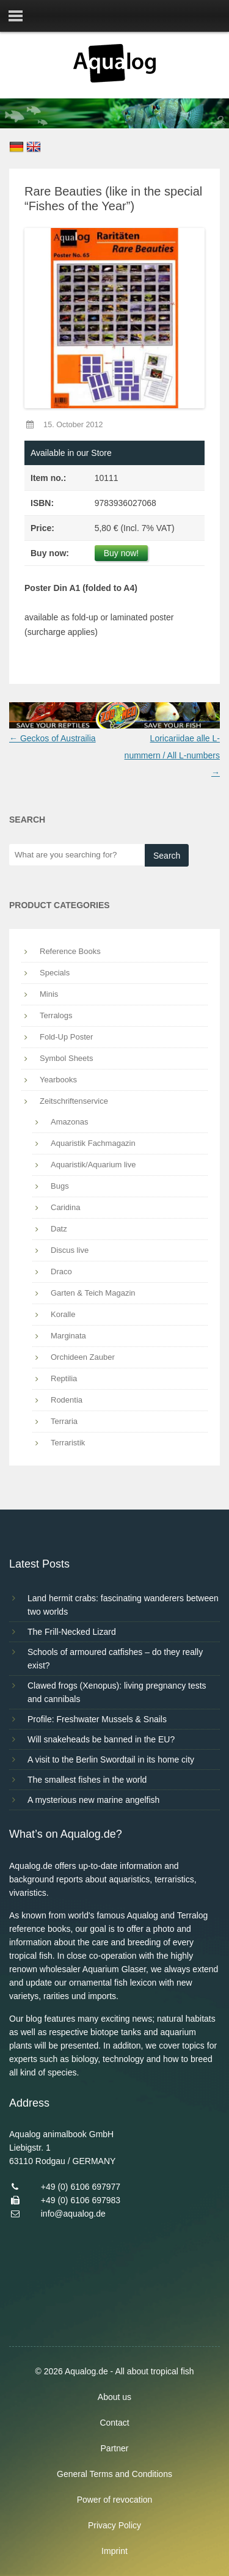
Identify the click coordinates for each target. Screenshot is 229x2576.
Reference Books (70, 951)
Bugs (60, 1186)
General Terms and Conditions (114, 2474)
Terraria (64, 1421)
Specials (55, 972)
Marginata (68, 1335)
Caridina (65, 1207)
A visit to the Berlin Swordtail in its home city (110, 1759)
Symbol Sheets (66, 1058)
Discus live (70, 1250)
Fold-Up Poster (66, 1036)
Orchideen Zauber (83, 1357)
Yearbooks (58, 1079)
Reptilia (64, 1378)
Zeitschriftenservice (74, 1101)
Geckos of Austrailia (52, 738)
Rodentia (66, 1399)
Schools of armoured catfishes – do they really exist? (115, 1658)
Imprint (114, 2551)
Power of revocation (115, 2499)
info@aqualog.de (73, 2213)
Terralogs (56, 1015)
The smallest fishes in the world (87, 1780)
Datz (59, 1228)
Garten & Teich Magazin (93, 1292)
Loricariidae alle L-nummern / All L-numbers (172, 755)
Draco (61, 1271)
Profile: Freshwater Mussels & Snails (97, 1719)
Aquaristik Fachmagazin (93, 1143)
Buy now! (121, 553)
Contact (114, 2422)
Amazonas (69, 1121)
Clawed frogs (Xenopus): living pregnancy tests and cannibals (116, 1692)
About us (114, 2397)
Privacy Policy (114, 2525)
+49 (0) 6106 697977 (80, 2187)
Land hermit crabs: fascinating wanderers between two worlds (123, 1604)
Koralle (63, 1314)
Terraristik (68, 1442)
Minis (49, 994)
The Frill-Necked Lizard (71, 1632)
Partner (115, 2448)
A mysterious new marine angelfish (93, 1800)
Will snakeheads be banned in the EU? (101, 1739)
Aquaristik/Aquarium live (93, 1164)
